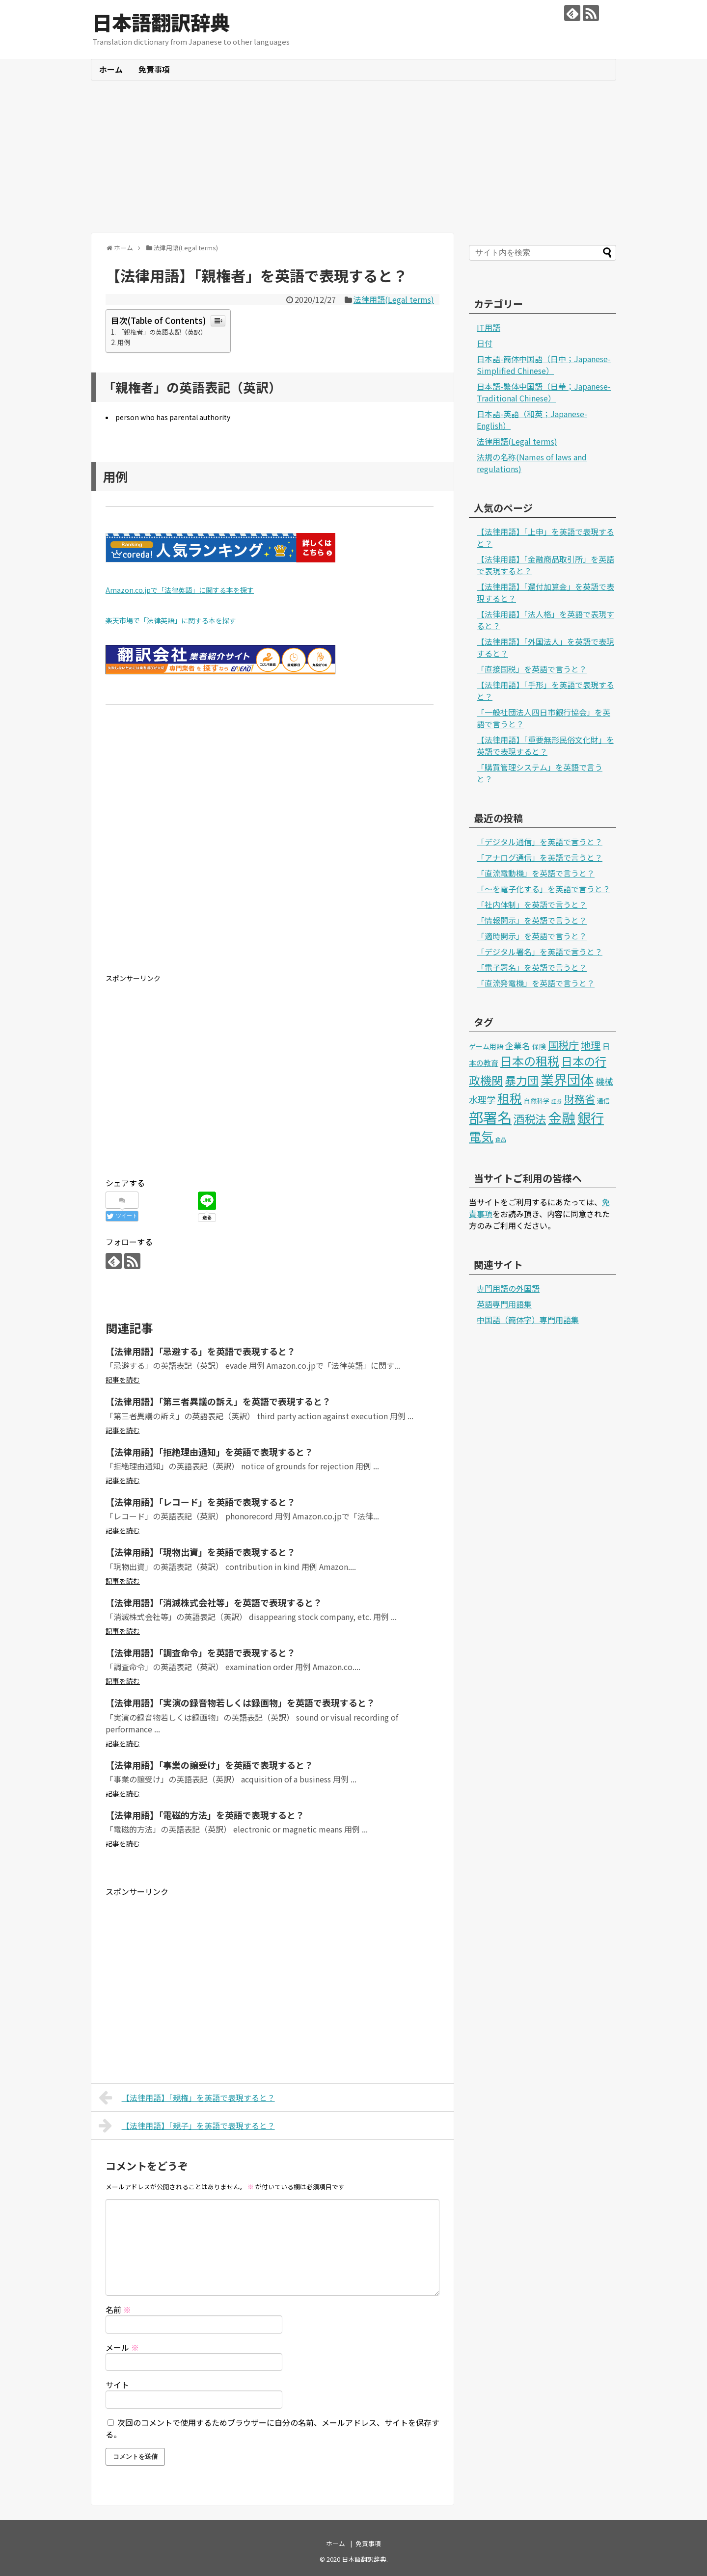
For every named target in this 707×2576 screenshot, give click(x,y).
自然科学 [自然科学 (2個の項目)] (536, 1100)
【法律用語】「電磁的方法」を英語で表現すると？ (205, 1814)
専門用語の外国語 (508, 1288)
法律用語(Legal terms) (394, 299)
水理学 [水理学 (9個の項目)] (482, 1099)
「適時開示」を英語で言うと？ (532, 936)
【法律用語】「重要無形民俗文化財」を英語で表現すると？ (545, 745)
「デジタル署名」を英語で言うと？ (539, 951)
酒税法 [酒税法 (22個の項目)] (530, 1118)
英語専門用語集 (504, 1304)
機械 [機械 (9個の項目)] (604, 1081)
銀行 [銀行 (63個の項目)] (590, 1117)
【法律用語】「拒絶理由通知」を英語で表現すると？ (209, 1451)
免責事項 (154, 69)
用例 (123, 342)
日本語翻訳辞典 (161, 22)
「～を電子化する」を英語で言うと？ (543, 889)
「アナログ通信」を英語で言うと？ (539, 857)
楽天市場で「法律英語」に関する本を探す (171, 620)
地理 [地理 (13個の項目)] (590, 1045)
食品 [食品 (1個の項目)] (500, 1139)
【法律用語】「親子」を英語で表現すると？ (187, 2125)
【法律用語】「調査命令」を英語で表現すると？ (201, 1652)
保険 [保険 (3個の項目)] (539, 1046)
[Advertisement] (353, 156)
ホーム (111, 69)
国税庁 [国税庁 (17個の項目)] (563, 1044)
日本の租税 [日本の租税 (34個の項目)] (529, 1060)
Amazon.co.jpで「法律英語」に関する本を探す (180, 590)
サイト (117, 2384)
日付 (484, 343)
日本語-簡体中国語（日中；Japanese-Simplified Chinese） (544, 364)
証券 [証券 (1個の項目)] (556, 1101)
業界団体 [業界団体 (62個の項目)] (567, 1079)
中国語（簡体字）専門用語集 (528, 1320)
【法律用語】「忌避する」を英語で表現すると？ (201, 1351)
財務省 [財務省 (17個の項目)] (579, 1098)
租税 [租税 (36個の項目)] (509, 1098)
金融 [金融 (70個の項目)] (561, 1117)
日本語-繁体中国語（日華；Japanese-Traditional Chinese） (544, 392)
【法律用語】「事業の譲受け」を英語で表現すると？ (209, 1764)
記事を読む (123, 1379)
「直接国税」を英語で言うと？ (532, 669)
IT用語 (488, 327)
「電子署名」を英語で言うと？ (532, 967)
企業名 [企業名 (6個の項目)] (517, 1046)
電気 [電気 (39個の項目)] (481, 1136)
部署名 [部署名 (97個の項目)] (490, 1117)
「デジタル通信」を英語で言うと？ (539, 842)
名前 (118, 2309)
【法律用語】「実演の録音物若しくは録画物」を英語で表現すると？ (240, 1702)
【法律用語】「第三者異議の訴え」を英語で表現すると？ (218, 1401)
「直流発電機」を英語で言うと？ (536, 983)
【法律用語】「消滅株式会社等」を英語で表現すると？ (214, 1602)
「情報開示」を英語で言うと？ (532, 920)
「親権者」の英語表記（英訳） (162, 332)
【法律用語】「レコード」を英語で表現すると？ (201, 1501)
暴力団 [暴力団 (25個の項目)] (522, 1080)
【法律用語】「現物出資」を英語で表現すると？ (201, 1551)
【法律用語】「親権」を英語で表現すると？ (187, 2097)
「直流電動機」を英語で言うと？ (536, 873)
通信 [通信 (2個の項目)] (603, 1100)
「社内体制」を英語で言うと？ (532, 904)
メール (122, 2347)
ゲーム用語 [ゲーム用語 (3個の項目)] (486, 1046)
